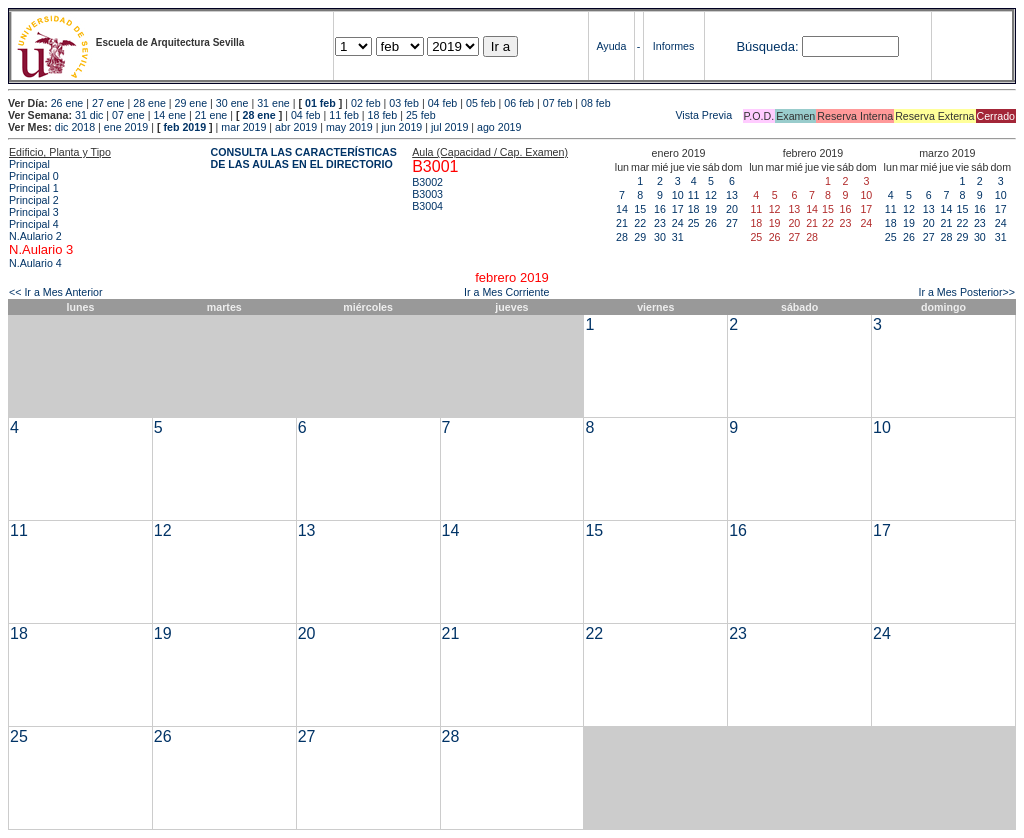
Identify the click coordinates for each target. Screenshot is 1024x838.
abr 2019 (296, 127)
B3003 (427, 194)
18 (694, 209)
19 (711, 209)
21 (622, 223)
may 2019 (349, 127)
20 (732, 209)
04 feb (443, 103)
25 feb (421, 115)
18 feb (383, 115)
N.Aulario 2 (35, 236)
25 (694, 223)
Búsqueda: (767, 46)
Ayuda (611, 46)
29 (640, 237)
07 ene (128, 115)
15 (640, 209)
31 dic (89, 115)
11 (694, 195)
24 (678, 223)
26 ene (67, 103)
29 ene (191, 103)
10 (678, 195)
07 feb (558, 103)
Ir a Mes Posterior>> (966, 292)
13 (732, 195)
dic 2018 (75, 127)
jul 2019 (449, 127)
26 (711, 223)
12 (711, 195)
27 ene (108, 103)
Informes (673, 46)
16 (660, 209)
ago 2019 (499, 127)
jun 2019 (401, 127)
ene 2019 (126, 127)
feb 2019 (184, 127)
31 (678, 237)
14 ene (169, 115)
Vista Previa (586, 115)
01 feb (320, 103)
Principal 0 (34, 176)
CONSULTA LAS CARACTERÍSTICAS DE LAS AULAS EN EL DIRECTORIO (304, 158)
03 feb (404, 103)
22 (640, 223)
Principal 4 (34, 224)
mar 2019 (243, 127)
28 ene (149, 103)
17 (678, 209)
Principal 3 (34, 212)
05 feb (481, 103)
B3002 (427, 182)
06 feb (519, 103)
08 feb (596, 103)
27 (732, 223)
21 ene (211, 115)
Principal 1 (34, 188)
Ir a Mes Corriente (506, 292)
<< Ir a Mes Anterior (56, 292)
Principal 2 (34, 200)
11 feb (344, 115)
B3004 (427, 206)
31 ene (273, 103)
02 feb (366, 103)
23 (660, 223)
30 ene (232, 103)
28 (622, 237)
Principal (29, 164)
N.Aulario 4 (35, 263)
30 (660, 237)
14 (622, 209)
